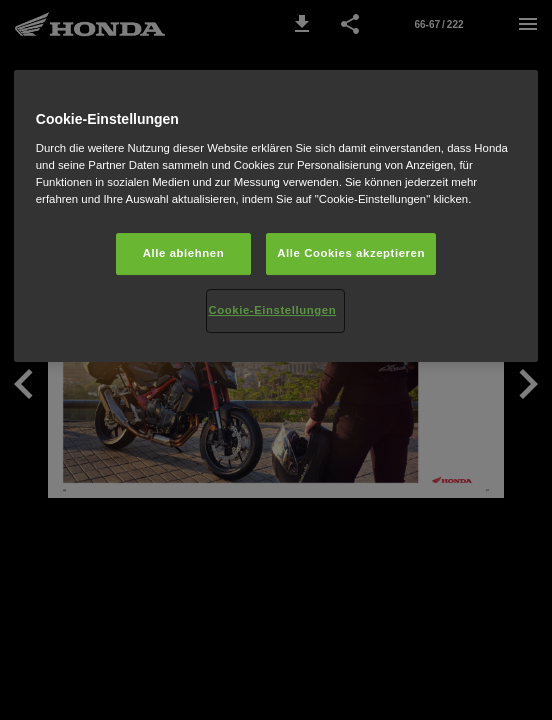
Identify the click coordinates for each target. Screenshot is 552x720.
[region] (276, 216)
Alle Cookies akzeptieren (351, 253)
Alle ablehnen (183, 253)
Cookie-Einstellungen (272, 310)
